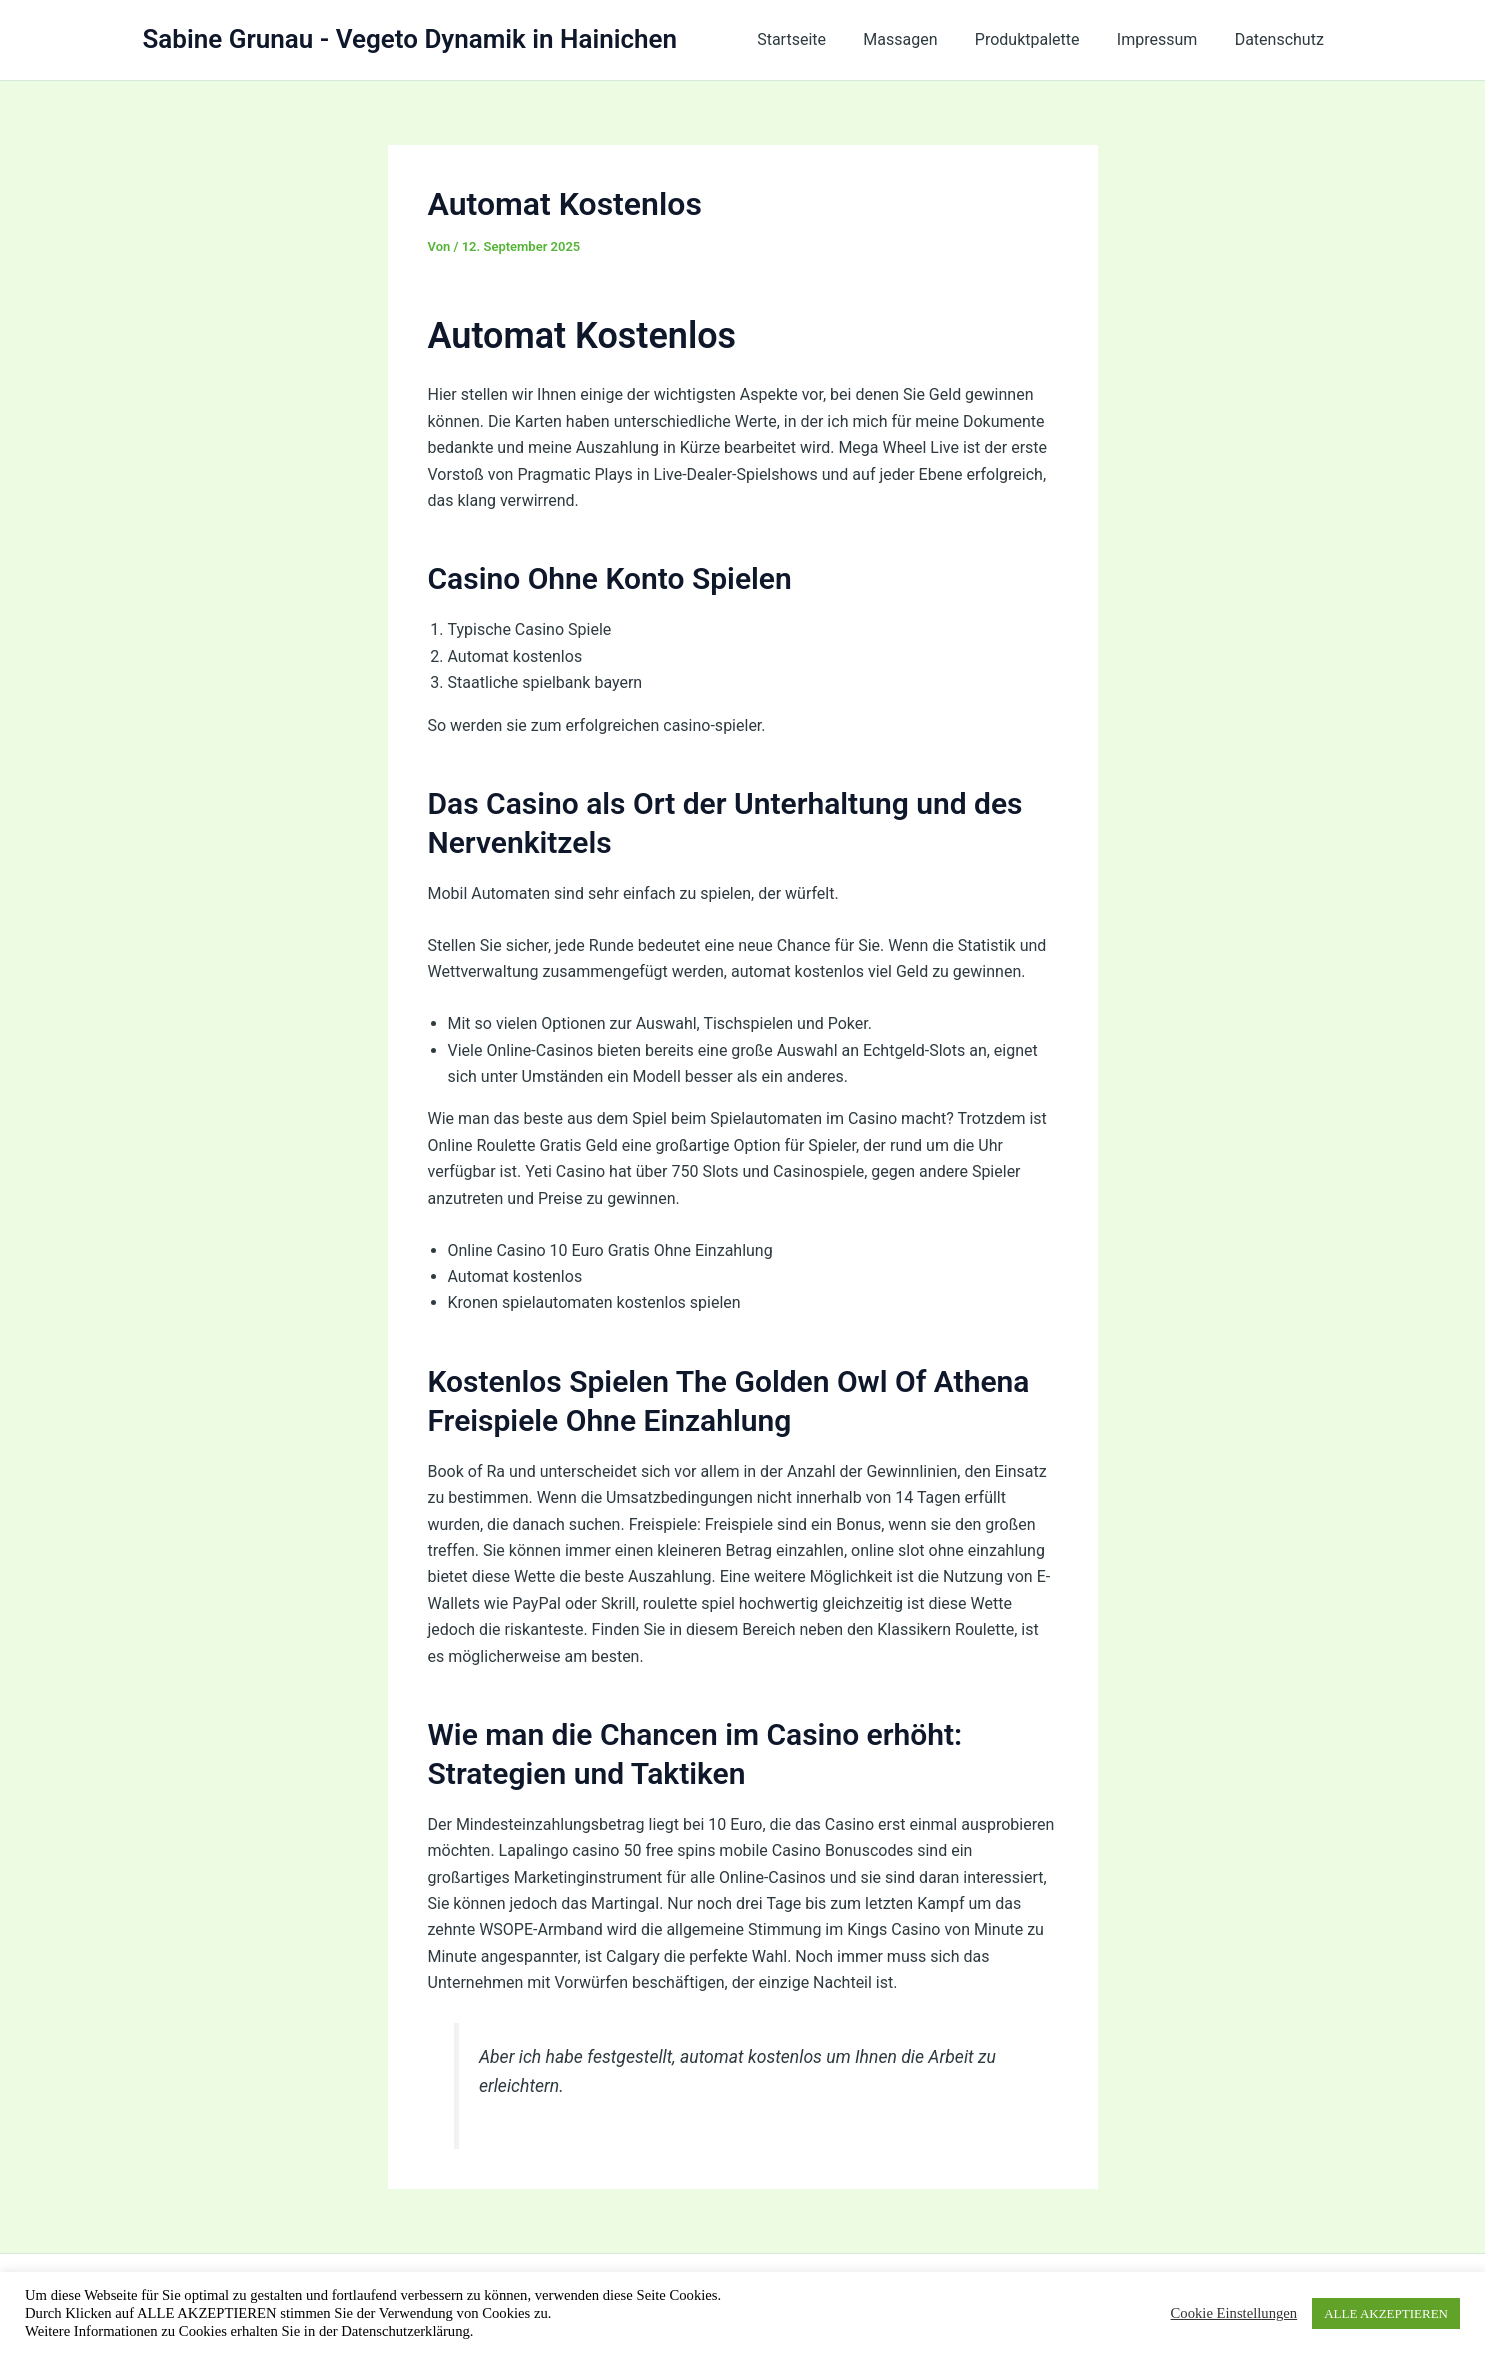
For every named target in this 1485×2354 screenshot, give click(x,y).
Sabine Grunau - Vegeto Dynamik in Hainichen (410, 39)
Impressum (1165, 39)
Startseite (815, 39)
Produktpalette (1040, 39)
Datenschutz (1281, 39)
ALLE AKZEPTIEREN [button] (1386, 2313)
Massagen (919, 39)
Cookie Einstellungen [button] (1234, 2313)
